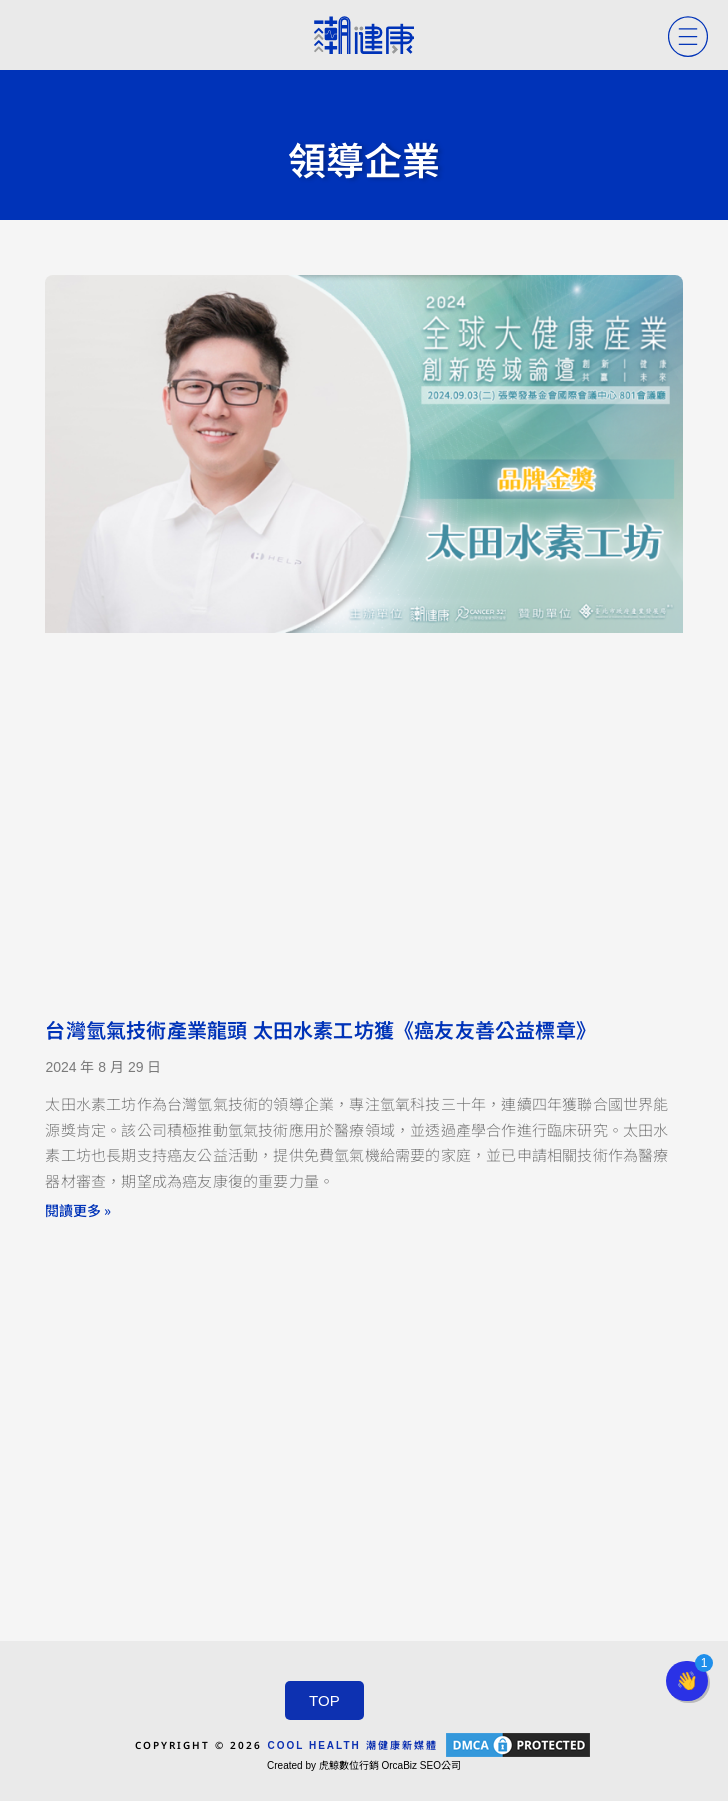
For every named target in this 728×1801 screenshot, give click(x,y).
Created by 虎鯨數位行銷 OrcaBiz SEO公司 (364, 1765)
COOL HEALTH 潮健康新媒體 (352, 1745)
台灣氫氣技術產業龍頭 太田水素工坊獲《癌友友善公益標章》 (320, 1031)
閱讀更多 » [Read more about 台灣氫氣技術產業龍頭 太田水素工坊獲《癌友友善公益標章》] (78, 1210)
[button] (687, 1681)
